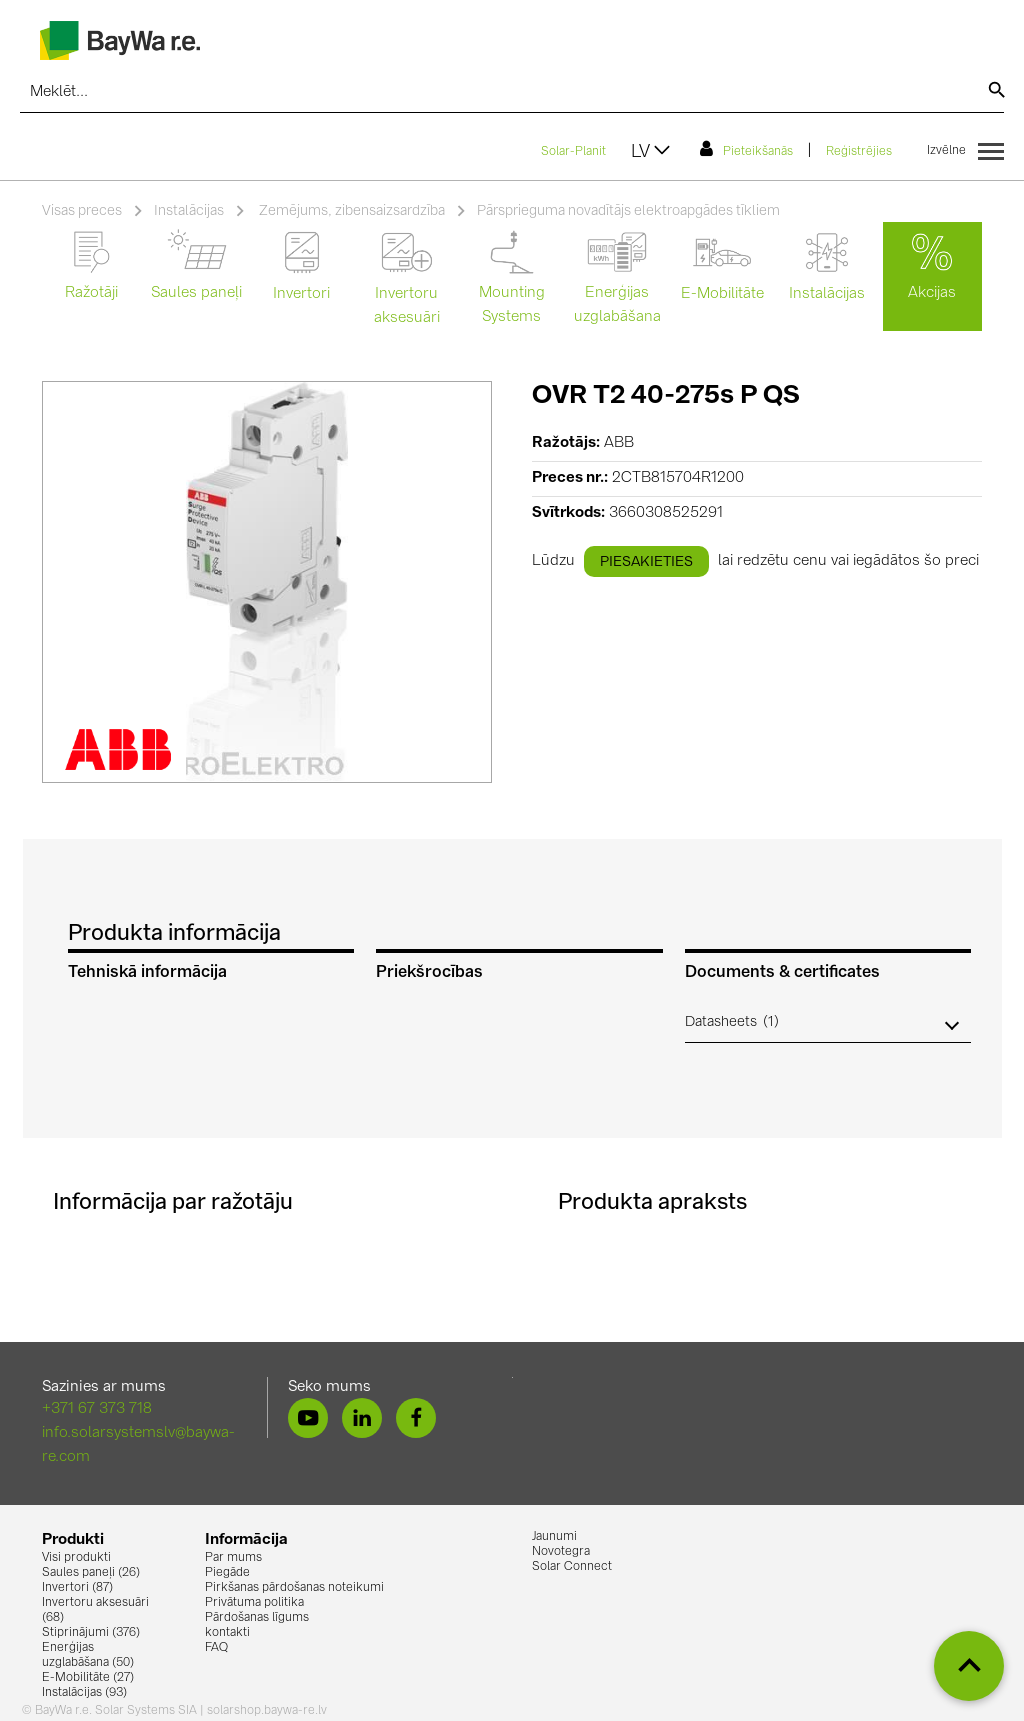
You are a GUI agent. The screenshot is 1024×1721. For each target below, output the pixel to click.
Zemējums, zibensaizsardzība (350, 211)
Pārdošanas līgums (257, 1618)
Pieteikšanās (746, 149)
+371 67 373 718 (97, 1409)
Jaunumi (554, 1537)
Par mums (233, 1558)
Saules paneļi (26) (91, 1573)
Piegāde (227, 1573)
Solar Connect (572, 1567)
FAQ (216, 1648)
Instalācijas (189, 211)
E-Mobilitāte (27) (88, 1678)
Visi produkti (76, 1558)
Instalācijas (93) (84, 1693)
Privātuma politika (254, 1603)
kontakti (227, 1633)
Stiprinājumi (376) (91, 1633)
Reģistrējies (859, 152)
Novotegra (561, 1552)
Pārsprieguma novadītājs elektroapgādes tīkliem (628, 211)
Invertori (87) (77, 1588)
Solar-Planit (573, 152)
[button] (828, 1022)
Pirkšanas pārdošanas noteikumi (294, 1588)
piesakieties (646, 562)
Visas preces (82, 211)
